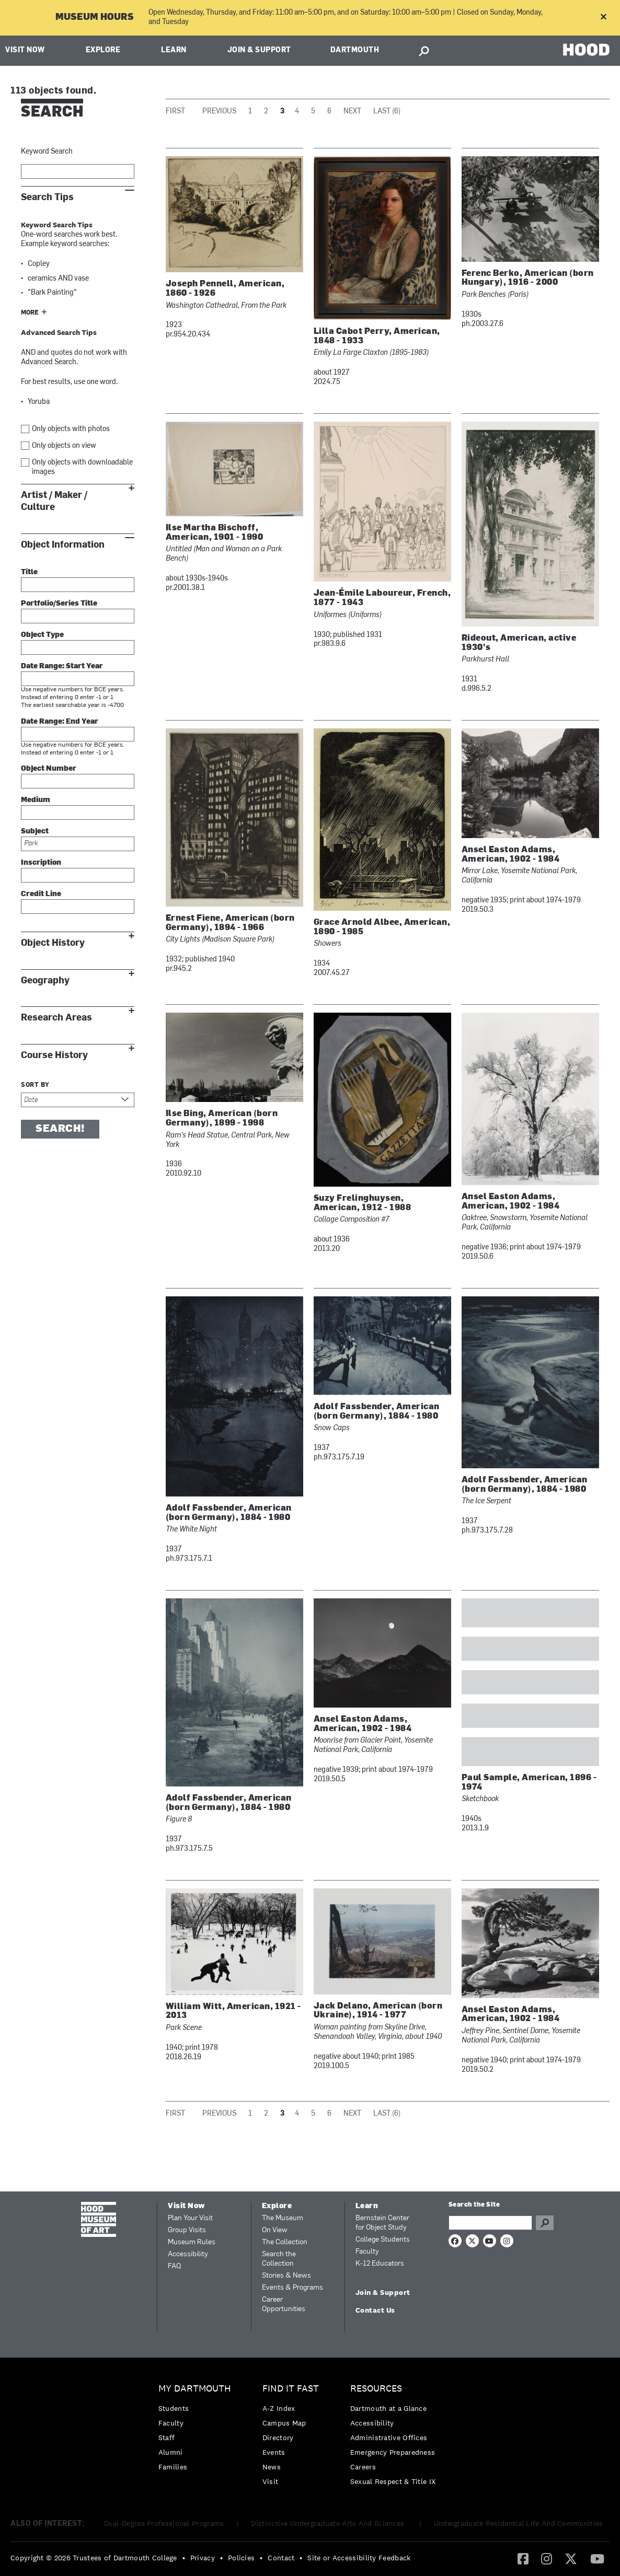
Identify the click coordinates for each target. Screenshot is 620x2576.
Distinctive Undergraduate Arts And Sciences (328, 2523)
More (30, 313)
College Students (382, 2240)
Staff (166, 2437)
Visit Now (25, 50)
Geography (45, 980)
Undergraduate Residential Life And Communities (518, 2523)
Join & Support (259, 50)
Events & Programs (292, 2288)
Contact (281, 2557)
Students (173, 2408)
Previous (219, 111)
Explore (103, 50)
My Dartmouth (194, 2389)
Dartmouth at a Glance (388, 2408)
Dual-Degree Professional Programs (164, 2523)
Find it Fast (290, 2389)
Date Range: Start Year (62, 666)
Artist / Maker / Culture (54, 501)
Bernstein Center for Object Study (382, 2223)
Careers (363, 2466)
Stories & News (286, 2276)
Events (273, 2452)
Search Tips (47, 197)
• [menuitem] (183, 2557)
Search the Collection (279, 2259)
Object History (53, 942)
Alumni (170, 2452)
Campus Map (284, 2423)
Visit (270, 2481)
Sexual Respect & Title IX (393, 2481)
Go (545, 2222)
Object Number (48, 769)
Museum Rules (191, 2242)
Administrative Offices (389, 2437)
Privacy (202, 2557)
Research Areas (56, 1017)
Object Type (42, 635)
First (175, 111)
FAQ (174, 2266)
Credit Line (41, 894)
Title (29, 572)
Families (172, 2466)
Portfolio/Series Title (59, 604)
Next (352, 111)
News (271, 2466)
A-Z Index (278, 2408)
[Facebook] (523, 2558)
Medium (35, 800)
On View (275, 2230)
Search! (60, 1129)
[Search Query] (490, 2222)
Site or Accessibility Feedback (358, 2557)
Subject (35, 832)
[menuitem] (197, 2430)
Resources (376, 2389)
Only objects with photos (71, 429)
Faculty (367, 2252)
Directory (278, 2437)
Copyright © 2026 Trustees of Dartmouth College (93, 2557)
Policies (241, 2557)
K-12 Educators (379, 2264)
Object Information (63, 544)
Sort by (35, 1085)
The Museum (282, 2218)
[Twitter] (571, 2558)
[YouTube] (597, 2558)
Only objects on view (64, 446)
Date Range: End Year (59, 722)
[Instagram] (546, 2558)
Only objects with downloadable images (82, 467)
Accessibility (188, 2254)
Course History (54, 1055)
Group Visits (187, 2230)
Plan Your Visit (190, 2218)
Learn (174, 50)
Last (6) (386, 111)
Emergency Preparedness (392, 2452)
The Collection (284, 2242)
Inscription (41, 863)
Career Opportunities (283, 2304)
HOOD (586, 49)
